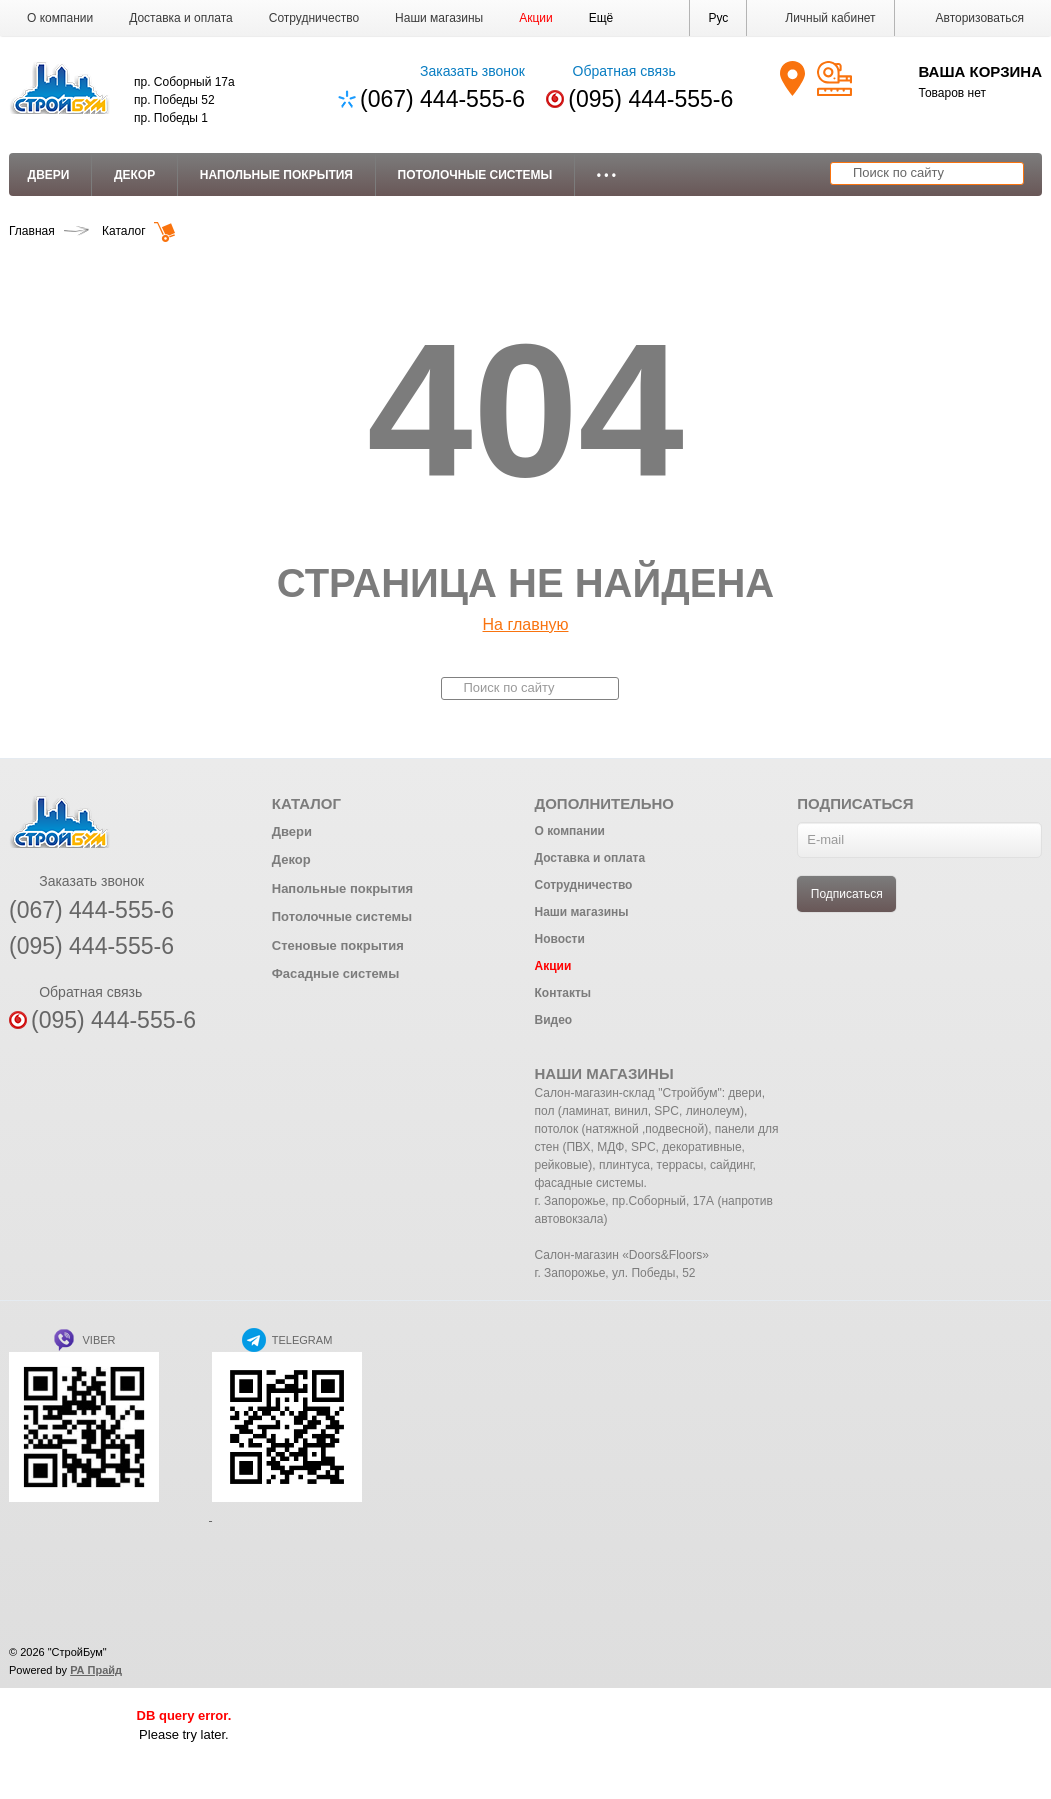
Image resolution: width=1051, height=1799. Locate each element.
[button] (601, 18)
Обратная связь (610, 71)
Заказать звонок (459, 71)
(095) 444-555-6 (650, 99)
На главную (526, 624)
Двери (49, 175)
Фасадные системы (336, 973)
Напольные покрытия (276, 175)
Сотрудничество (314, 18)
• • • (606, 175)
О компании (60, 18)
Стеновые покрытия (338, 945)
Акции (536, 18)
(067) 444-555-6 (442, 99)
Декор (134, 175)
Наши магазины (439, 18)
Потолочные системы (475, 175)
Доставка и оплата (181, 18)
